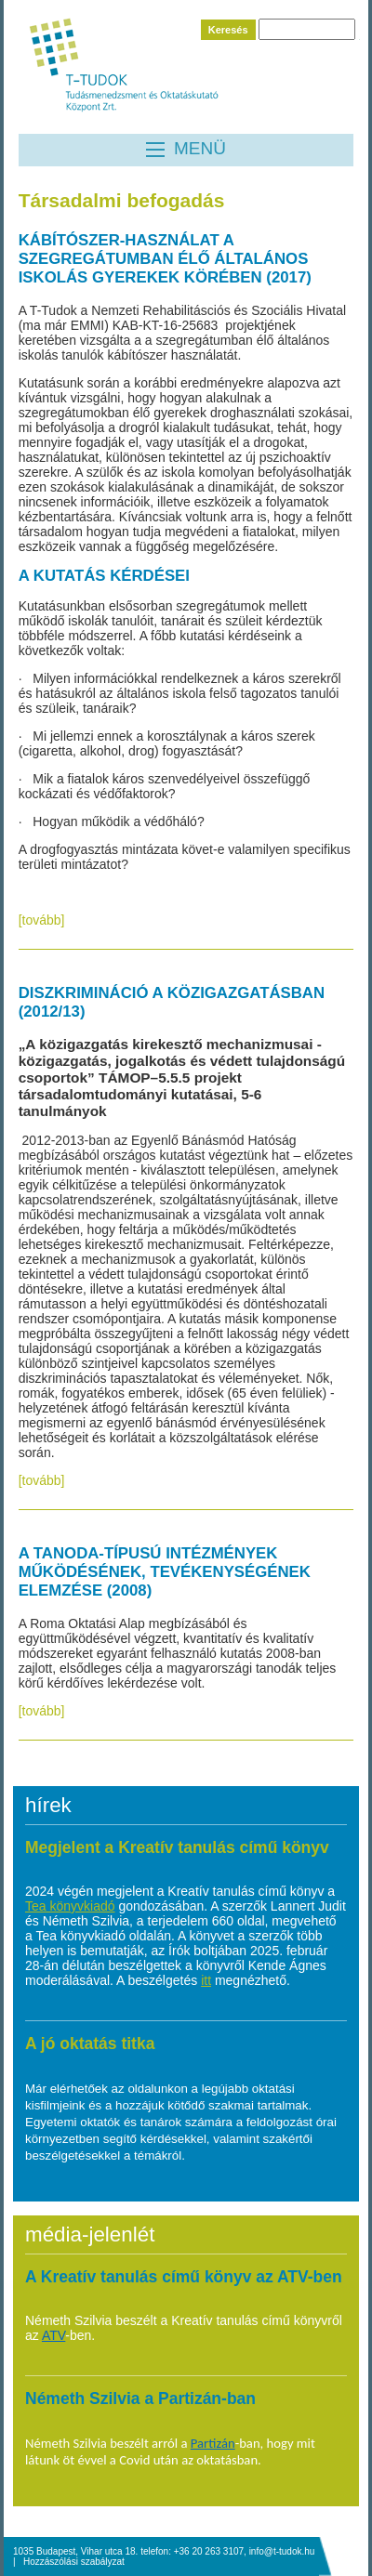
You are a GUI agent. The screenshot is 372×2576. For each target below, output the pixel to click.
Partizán (213, 2443)
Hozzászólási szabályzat (74, 2561)
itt (206, 1980)
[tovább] (42, 920)
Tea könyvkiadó (70, 1906)
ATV (53, 2335)
